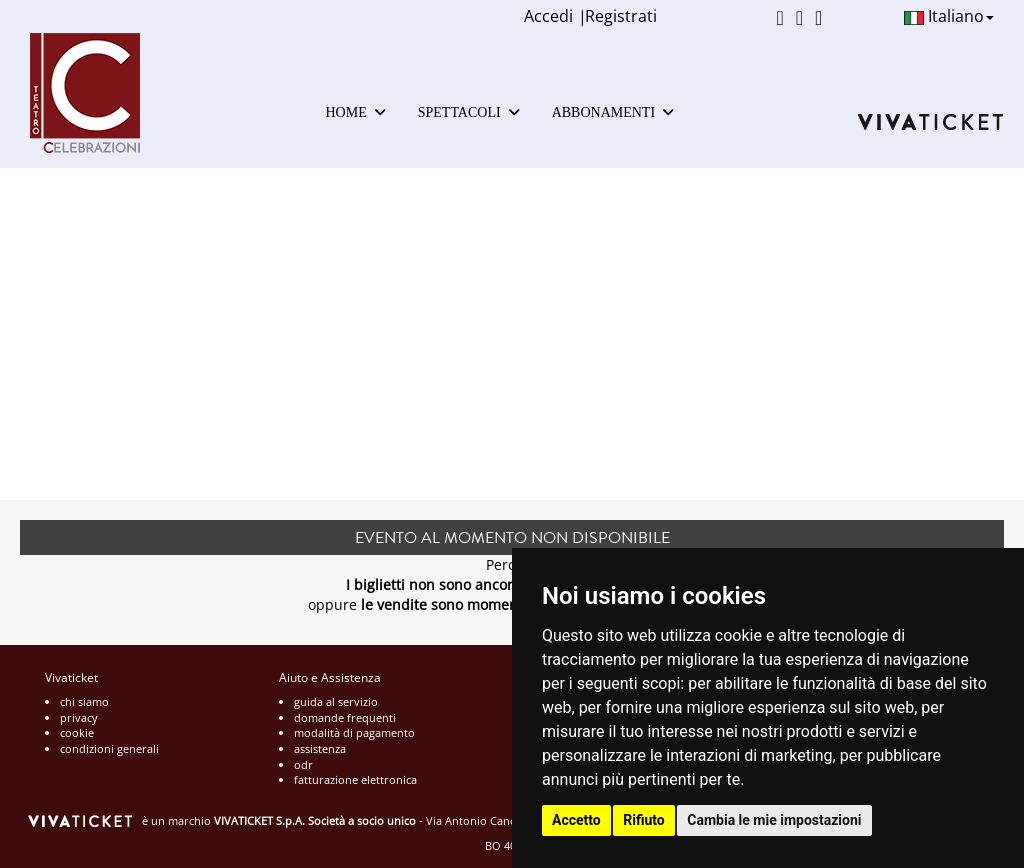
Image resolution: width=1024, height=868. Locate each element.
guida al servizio (336, 701)
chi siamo (84, 701)
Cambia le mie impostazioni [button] (774, 820)
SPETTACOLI (469, 112)
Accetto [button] (576, 820)
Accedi (548, 16)
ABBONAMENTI (613, 112)
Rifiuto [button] (644, 820)
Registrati (621, 16)
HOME (356, 112)
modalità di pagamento (354, 732)
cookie (77, 732)
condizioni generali (109, 748)
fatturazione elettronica (355, 779)
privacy (79, 717)
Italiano (949, 16)
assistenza (320, 748)
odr (303, 764)
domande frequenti (345, 717)
